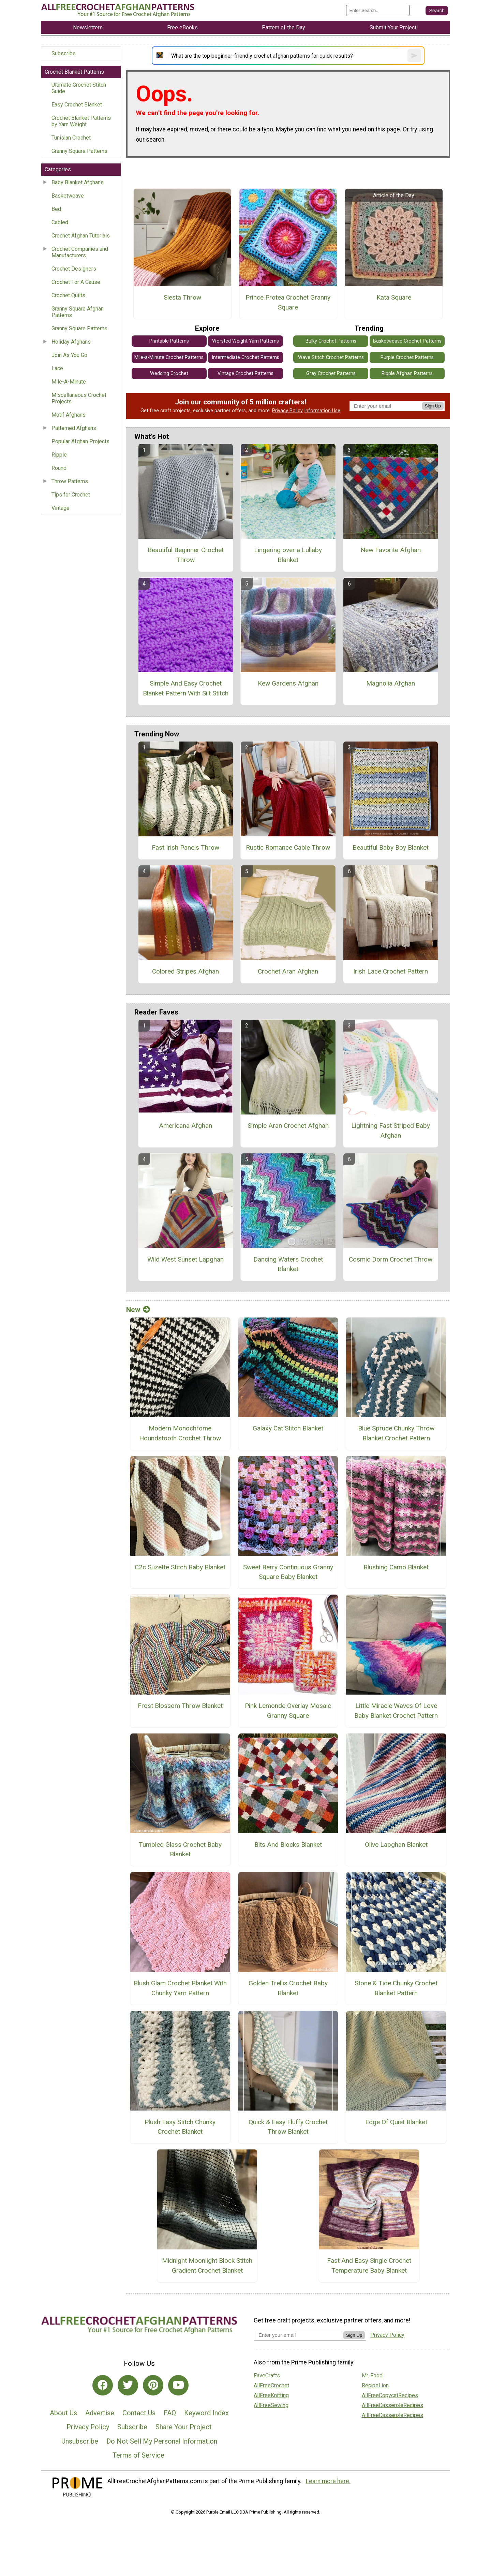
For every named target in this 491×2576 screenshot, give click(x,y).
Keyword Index (206, 2413)
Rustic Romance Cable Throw (288, 847)
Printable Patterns (169, 341)
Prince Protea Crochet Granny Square (288, 302)
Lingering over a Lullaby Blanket (288, 555)
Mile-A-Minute (68, 381)
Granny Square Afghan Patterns (77, 311)
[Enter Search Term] (378, 10)
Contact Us (138, 2413)
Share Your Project (183, 2427)
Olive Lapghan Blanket (396, 1844)
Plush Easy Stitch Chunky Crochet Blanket (180, 2127)
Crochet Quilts (68, 295)
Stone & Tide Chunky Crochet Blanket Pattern (396, 1988)
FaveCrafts (267, 2375)
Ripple (59, 454)
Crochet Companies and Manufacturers (79, 252)
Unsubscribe (79, 2441)
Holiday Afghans (71, 342)
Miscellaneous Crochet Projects (78, 398)
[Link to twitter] (128, 2385)
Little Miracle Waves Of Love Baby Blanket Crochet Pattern (396, 1710)
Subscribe (63, 53)
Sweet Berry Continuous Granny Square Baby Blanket (288, 1572)
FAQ (170, 2413)
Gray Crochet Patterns (331, 373)
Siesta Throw (182, 297)
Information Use (322, 411)
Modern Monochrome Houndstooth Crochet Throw (180, 1433)
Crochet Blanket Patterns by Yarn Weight (81, 121)
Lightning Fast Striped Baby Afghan (390, 1130)
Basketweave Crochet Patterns (407, 341)
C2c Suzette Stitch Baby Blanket (180, 1567)
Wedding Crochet (169, 373)
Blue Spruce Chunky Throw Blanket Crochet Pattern (396, 1433)
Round (58, 468)
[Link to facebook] (102, 2385)
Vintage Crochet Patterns (245, 373)
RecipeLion (375, 2385)
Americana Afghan (185, 1125)
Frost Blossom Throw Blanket (180, 1706)
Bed (56, 209)
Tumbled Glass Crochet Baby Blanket (180, 1849)
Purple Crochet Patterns (407, 357)
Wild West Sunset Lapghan (185, 1259)
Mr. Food (372, 2375)
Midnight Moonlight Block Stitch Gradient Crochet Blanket (207, 2265)
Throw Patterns (69, 481)
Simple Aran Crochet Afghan (288, 1125)
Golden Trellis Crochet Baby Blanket (288, 1988)
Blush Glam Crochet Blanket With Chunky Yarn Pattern (180, 1988)
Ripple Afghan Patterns (407, 373)
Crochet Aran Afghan (288, 971)
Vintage (60, 508)
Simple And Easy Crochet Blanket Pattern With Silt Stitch (185, 688)
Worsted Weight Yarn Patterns (245, 341)
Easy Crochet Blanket (76, 104)
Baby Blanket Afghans (77, 182)
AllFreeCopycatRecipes (390, 2395)
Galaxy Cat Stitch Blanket (288, 1428)
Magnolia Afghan (390, 683)
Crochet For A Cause (75, 282)
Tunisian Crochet (71, 137)
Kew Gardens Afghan (288, 683)
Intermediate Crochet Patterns (245, 357)
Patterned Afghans (73, 428)
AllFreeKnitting (271, 2395)
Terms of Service (138, 2455)
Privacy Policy (287, 411)
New (138, 1310)
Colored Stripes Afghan (185, 971)
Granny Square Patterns (79, 151)
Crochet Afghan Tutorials (80, 235)
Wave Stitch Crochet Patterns (331, 357)
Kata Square (393, 297)
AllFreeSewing (271, 2405)
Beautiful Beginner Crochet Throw (186, 555)
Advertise (99, 2413)
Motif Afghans (68, 415)
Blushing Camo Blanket (396, 1567)
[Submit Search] (437, 10)
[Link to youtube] (178, 2385)
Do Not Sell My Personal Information (161, 2441)
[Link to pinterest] (153, 2385)
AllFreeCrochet (271, 2385)
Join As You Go (69, 355)
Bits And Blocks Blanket (288, 1844)
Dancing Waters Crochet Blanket (288, 1264)
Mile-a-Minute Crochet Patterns (169, 357)
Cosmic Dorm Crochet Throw (390, 1259)
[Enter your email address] (298, 2334)
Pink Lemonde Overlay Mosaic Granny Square (288, 1710)
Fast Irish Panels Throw (185, 847)
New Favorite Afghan (390, 550)
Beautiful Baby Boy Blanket (391, 847)
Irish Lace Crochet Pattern (390, 971)
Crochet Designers (73, 268)
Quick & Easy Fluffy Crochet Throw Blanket (288, 2127)
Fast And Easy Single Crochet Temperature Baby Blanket (369, 2265)
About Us (63, 2413)
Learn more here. (328, 2481)
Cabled (59, 222)
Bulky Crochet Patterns (331, 341)
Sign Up (433, 405)
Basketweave (67, 195)
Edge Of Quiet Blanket (396, 2122)
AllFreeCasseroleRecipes (392, 2405)
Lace (57, 368)
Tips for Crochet (70, 494)
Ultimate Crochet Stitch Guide (78, 88)
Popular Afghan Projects (80, 441)
